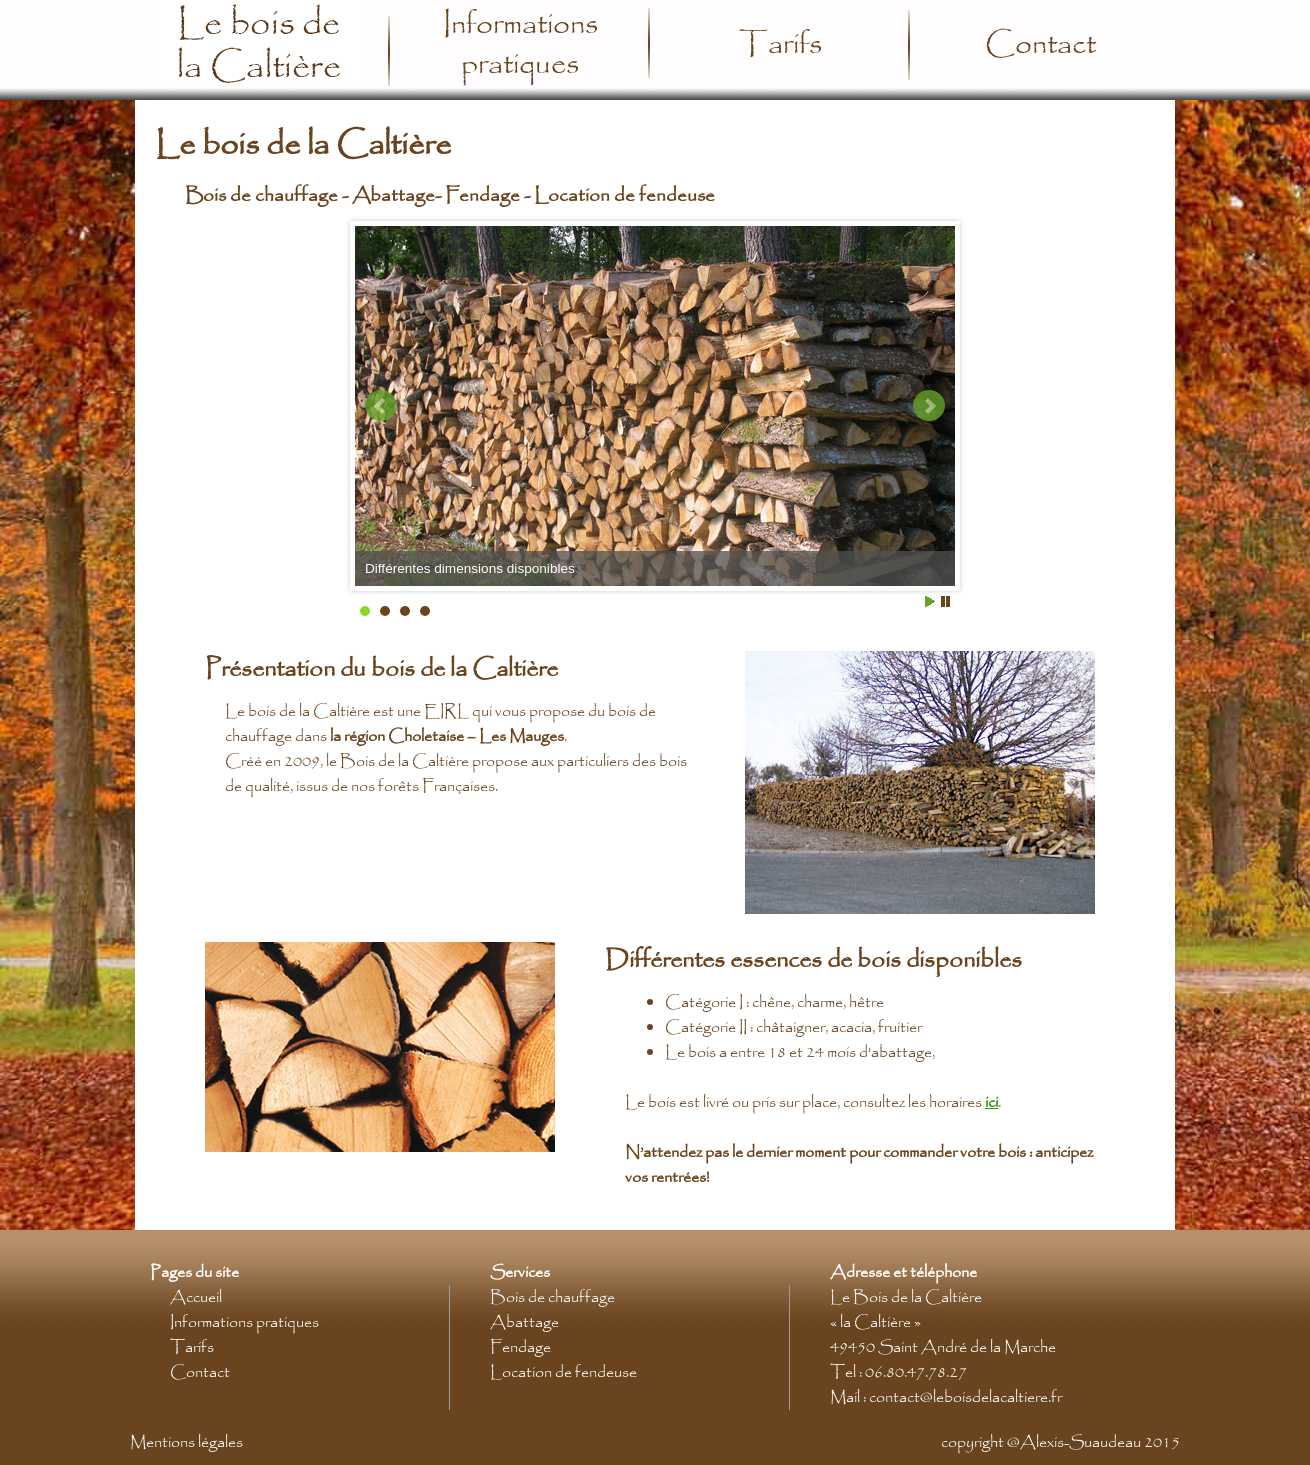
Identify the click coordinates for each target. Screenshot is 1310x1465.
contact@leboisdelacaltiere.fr (965, 1397)
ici (991, 1102)
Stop (945, 601)
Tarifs (780, 45)
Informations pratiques (520, 45)
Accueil (196, 1297)
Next (929, 406)
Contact (1040, 45)
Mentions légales (186, 1442)
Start (930, 601)
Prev (381, 406)
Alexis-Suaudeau (1080, 1442)
